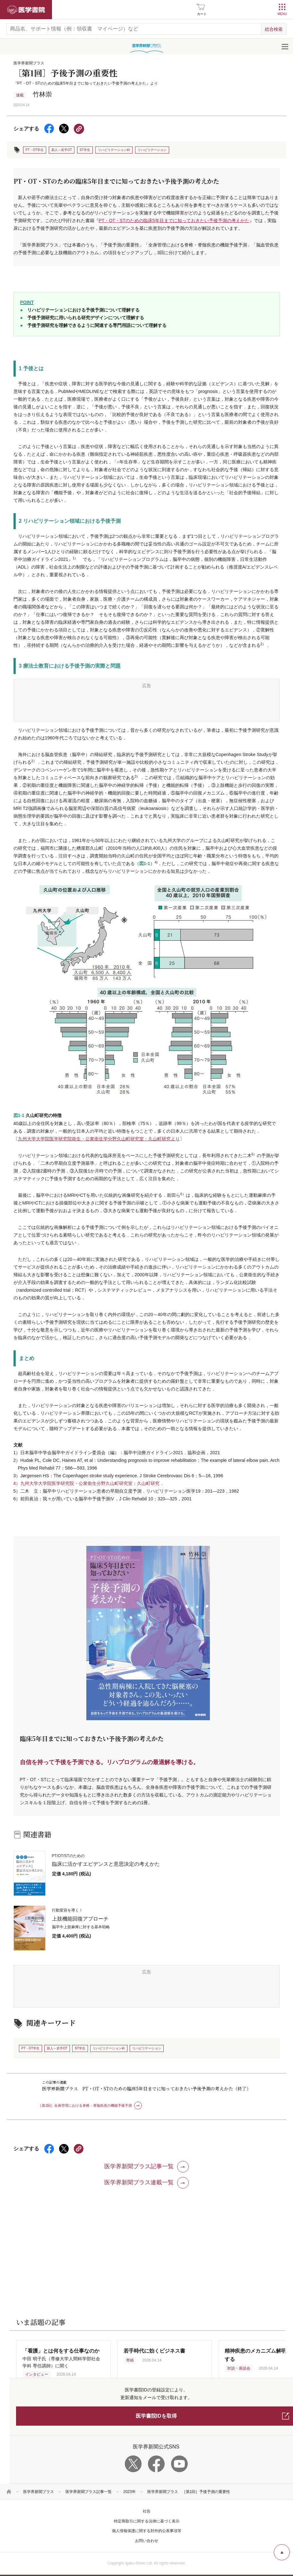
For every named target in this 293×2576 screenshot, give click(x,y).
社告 (147, 2511)
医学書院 (26, 9)
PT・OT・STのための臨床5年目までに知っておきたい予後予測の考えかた (174, 220)
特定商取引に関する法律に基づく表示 (146, 2521)
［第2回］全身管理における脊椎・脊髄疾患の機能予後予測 (85, 2105)
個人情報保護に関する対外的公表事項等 (146, 2531)
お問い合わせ (146, 2540)
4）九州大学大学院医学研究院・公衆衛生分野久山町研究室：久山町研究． (88, 1483)
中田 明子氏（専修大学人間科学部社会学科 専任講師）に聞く (61, 2358)
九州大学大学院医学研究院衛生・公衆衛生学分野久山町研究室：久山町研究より (99, 1138)
